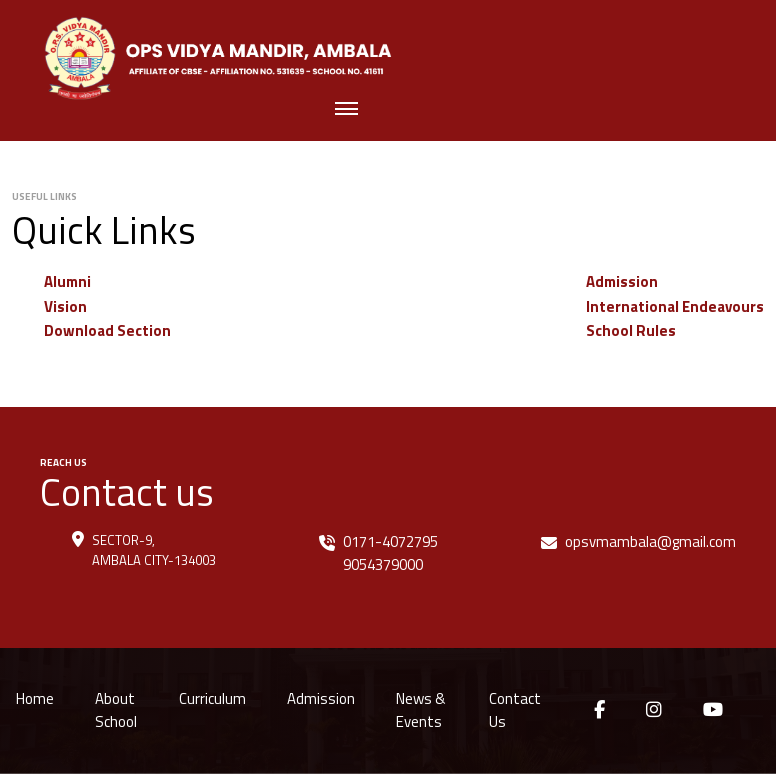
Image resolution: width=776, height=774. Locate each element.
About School (116, 710)
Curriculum (212, 698)
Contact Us (515, 710)
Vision (65, 306)
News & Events (420, 710)
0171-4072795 (390, 541)
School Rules (631, 330)
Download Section (107, 330)
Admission (622, 281)
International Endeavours (675, 306)
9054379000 (383, 564)
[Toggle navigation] (346, 110)
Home (35, 698)
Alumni (67, 281)
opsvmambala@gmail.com (650, 541)
